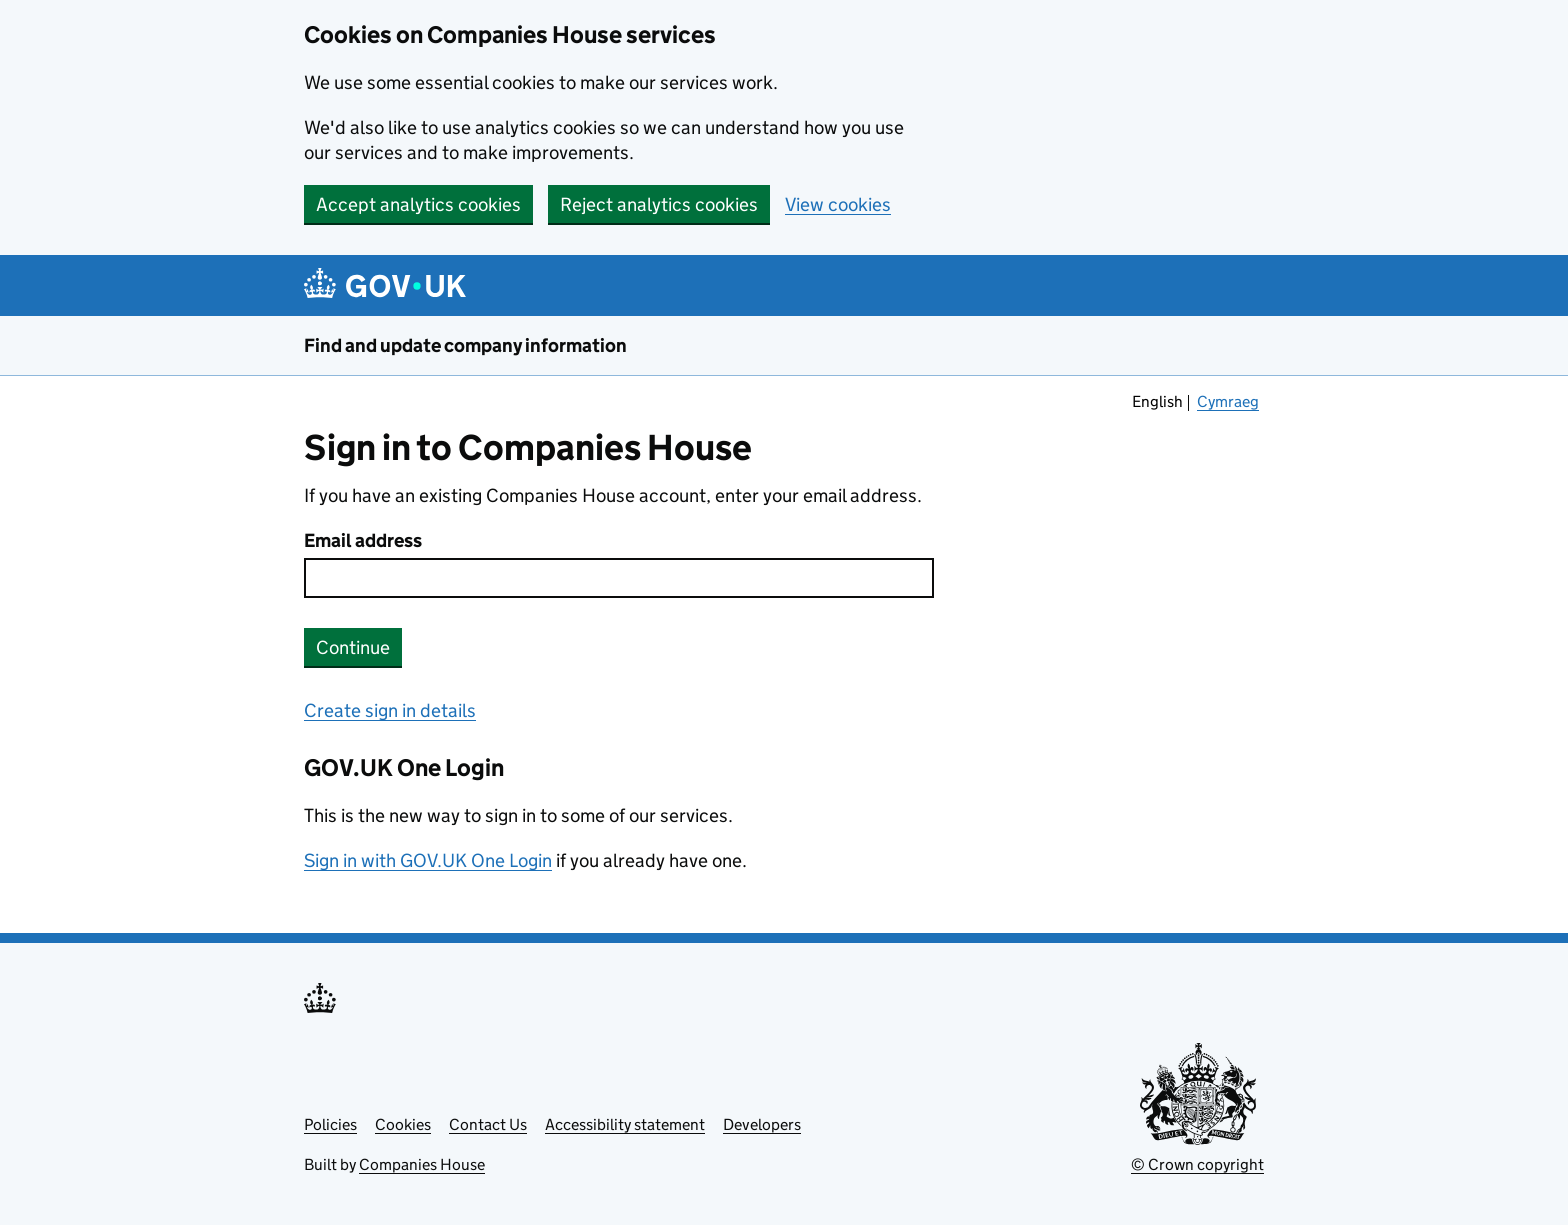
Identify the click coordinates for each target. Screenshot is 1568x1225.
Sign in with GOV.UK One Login (428, 860)
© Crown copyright (1197, 1164)
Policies (330, 1124)
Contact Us (488, 1124)
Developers (762, 1124)
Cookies (403, 1124)
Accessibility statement (625, 1124)
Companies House (422, 1164)
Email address (363, 540)
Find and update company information (465, 345)
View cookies (838, 204)
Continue (353, 647)
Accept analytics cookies (418, 204)
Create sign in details (390, 710)
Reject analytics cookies (659, 204)
